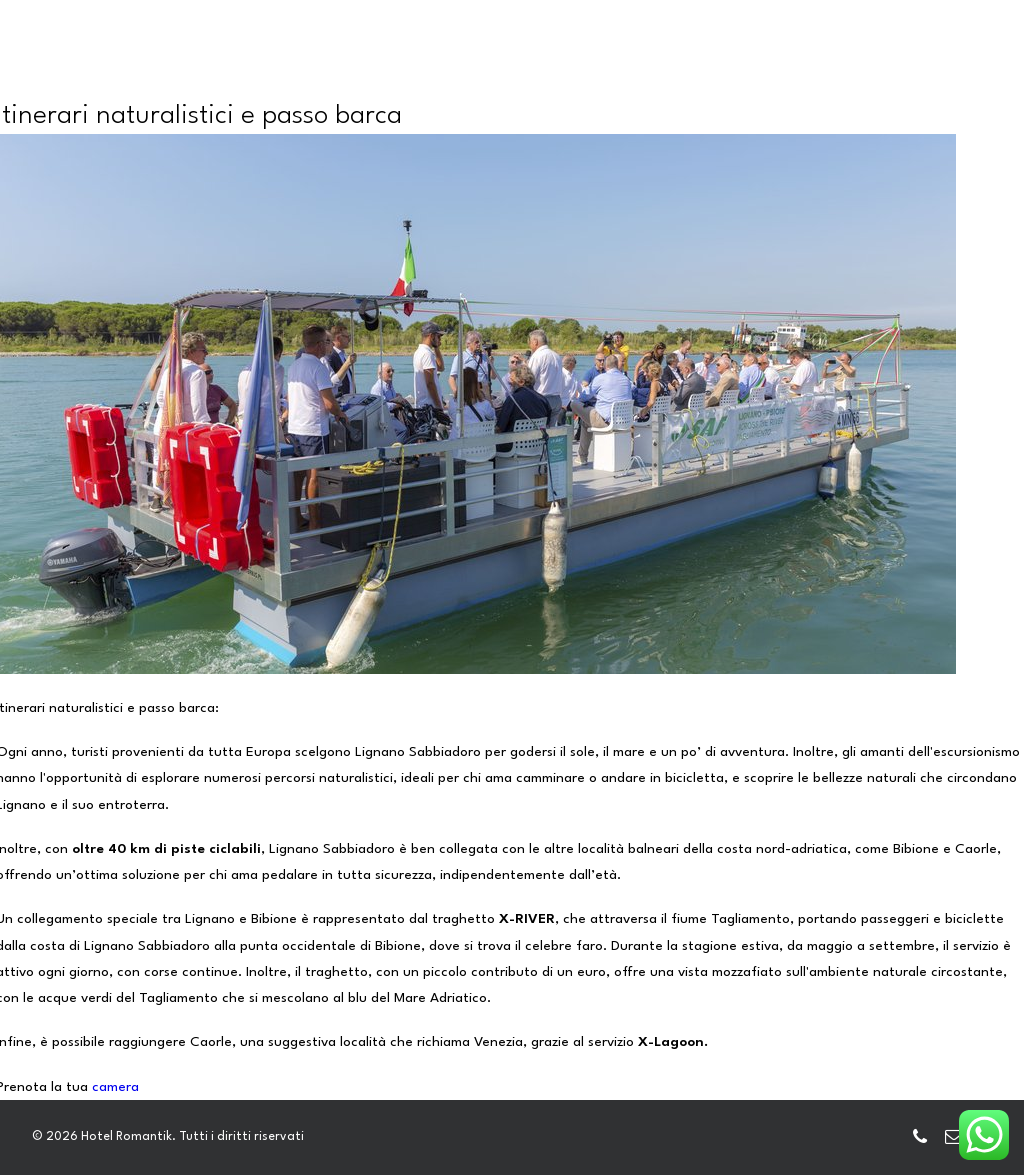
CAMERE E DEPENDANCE (393, 70)
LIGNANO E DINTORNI (848, 70)
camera (115, 1087)
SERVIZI (534, 70)
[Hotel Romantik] (120, 68)
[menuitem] (257, 71)
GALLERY (710, 70)
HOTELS (620, 70)
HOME (257, 70)
